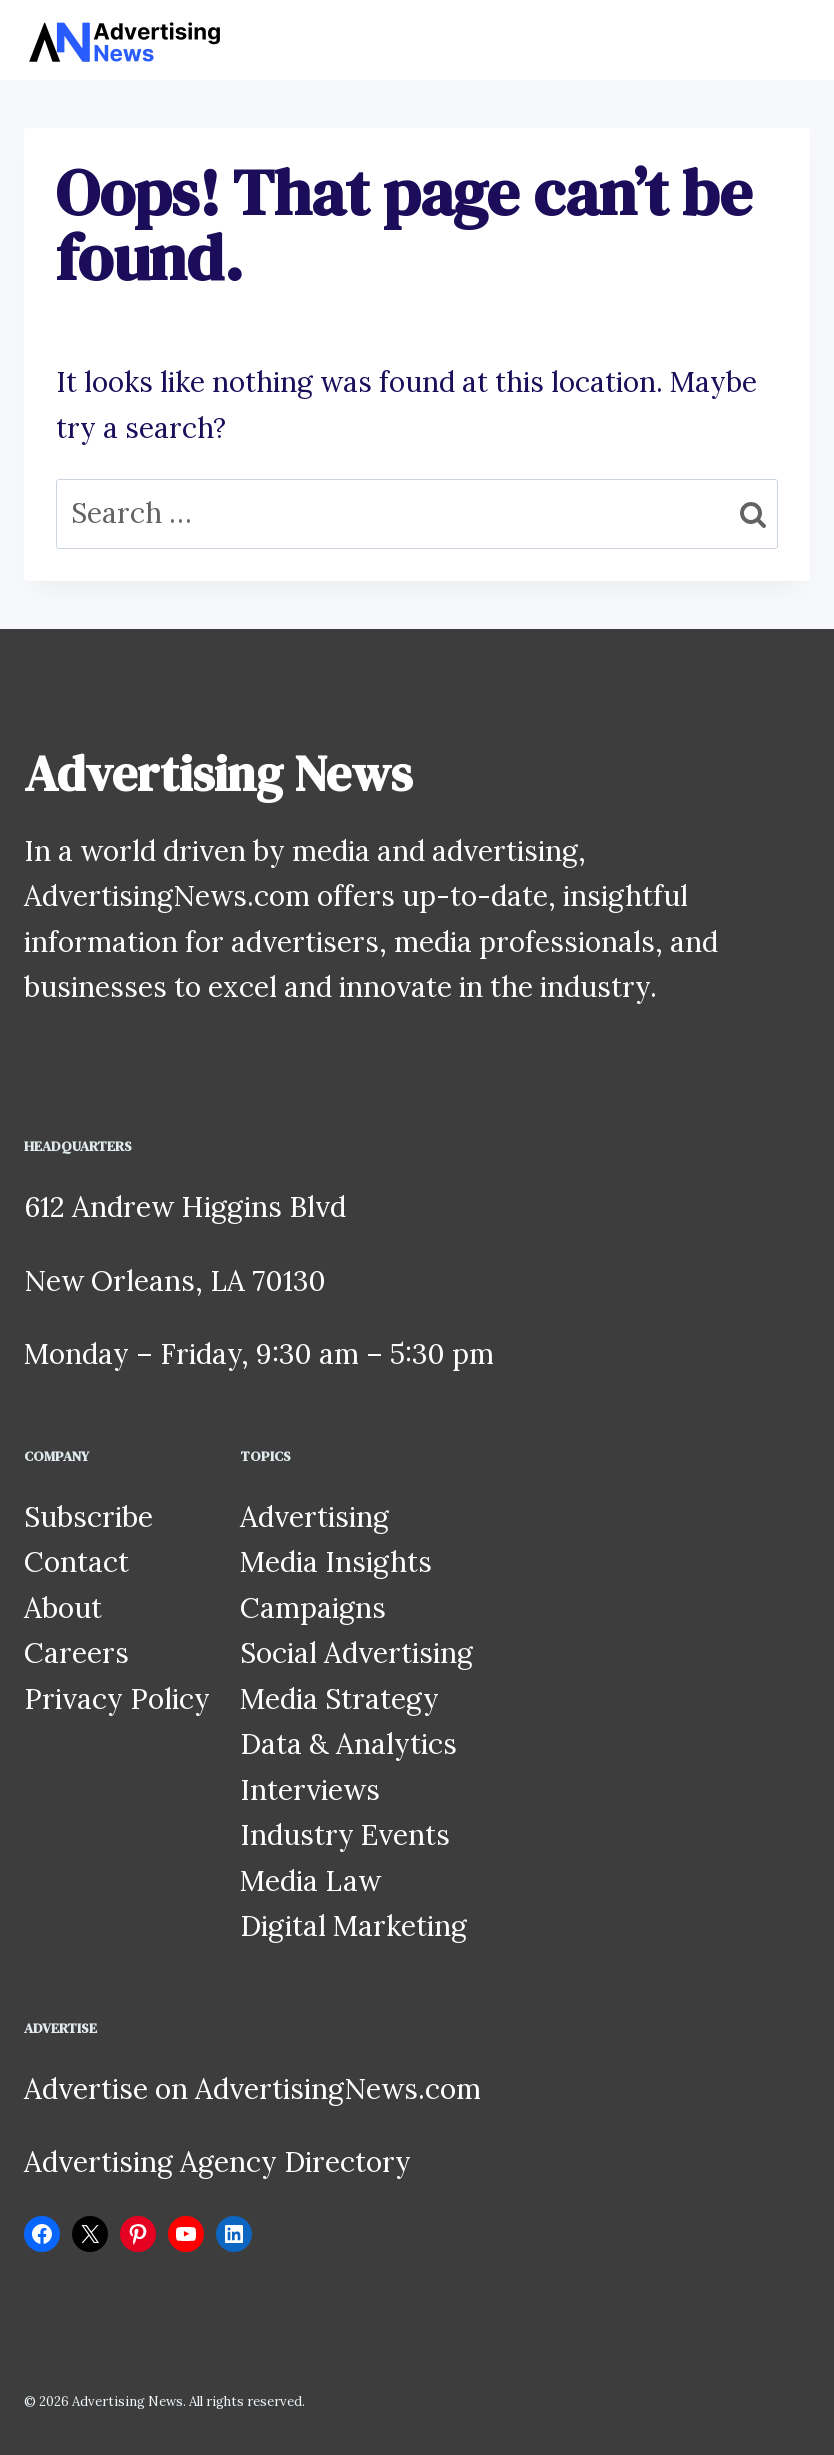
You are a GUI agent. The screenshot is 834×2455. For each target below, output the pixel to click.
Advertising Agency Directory (217, 2162)
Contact (76, 1562)
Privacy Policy (117, 1699)
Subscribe (88, 1517)
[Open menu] (791, 39)
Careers (76, 1653)
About (63, 1608)
